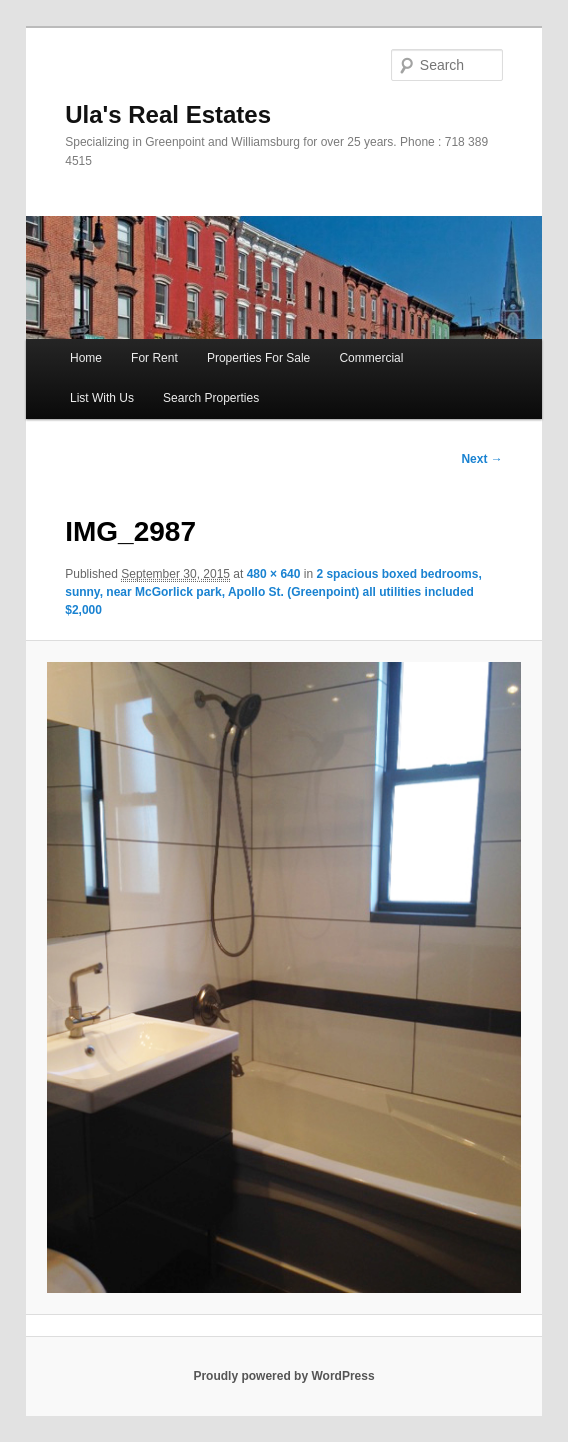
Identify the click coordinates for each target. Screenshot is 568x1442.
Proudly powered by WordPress (283, 1376)
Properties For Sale (258, 358)
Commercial (371, 358)
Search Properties (211, 398)
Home (86, 358)
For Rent (154, 358)
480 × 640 (274, 574)
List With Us (102, 398)
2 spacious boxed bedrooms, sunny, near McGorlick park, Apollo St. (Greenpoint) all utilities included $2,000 (273, 592)
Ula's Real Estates (168, 114)
